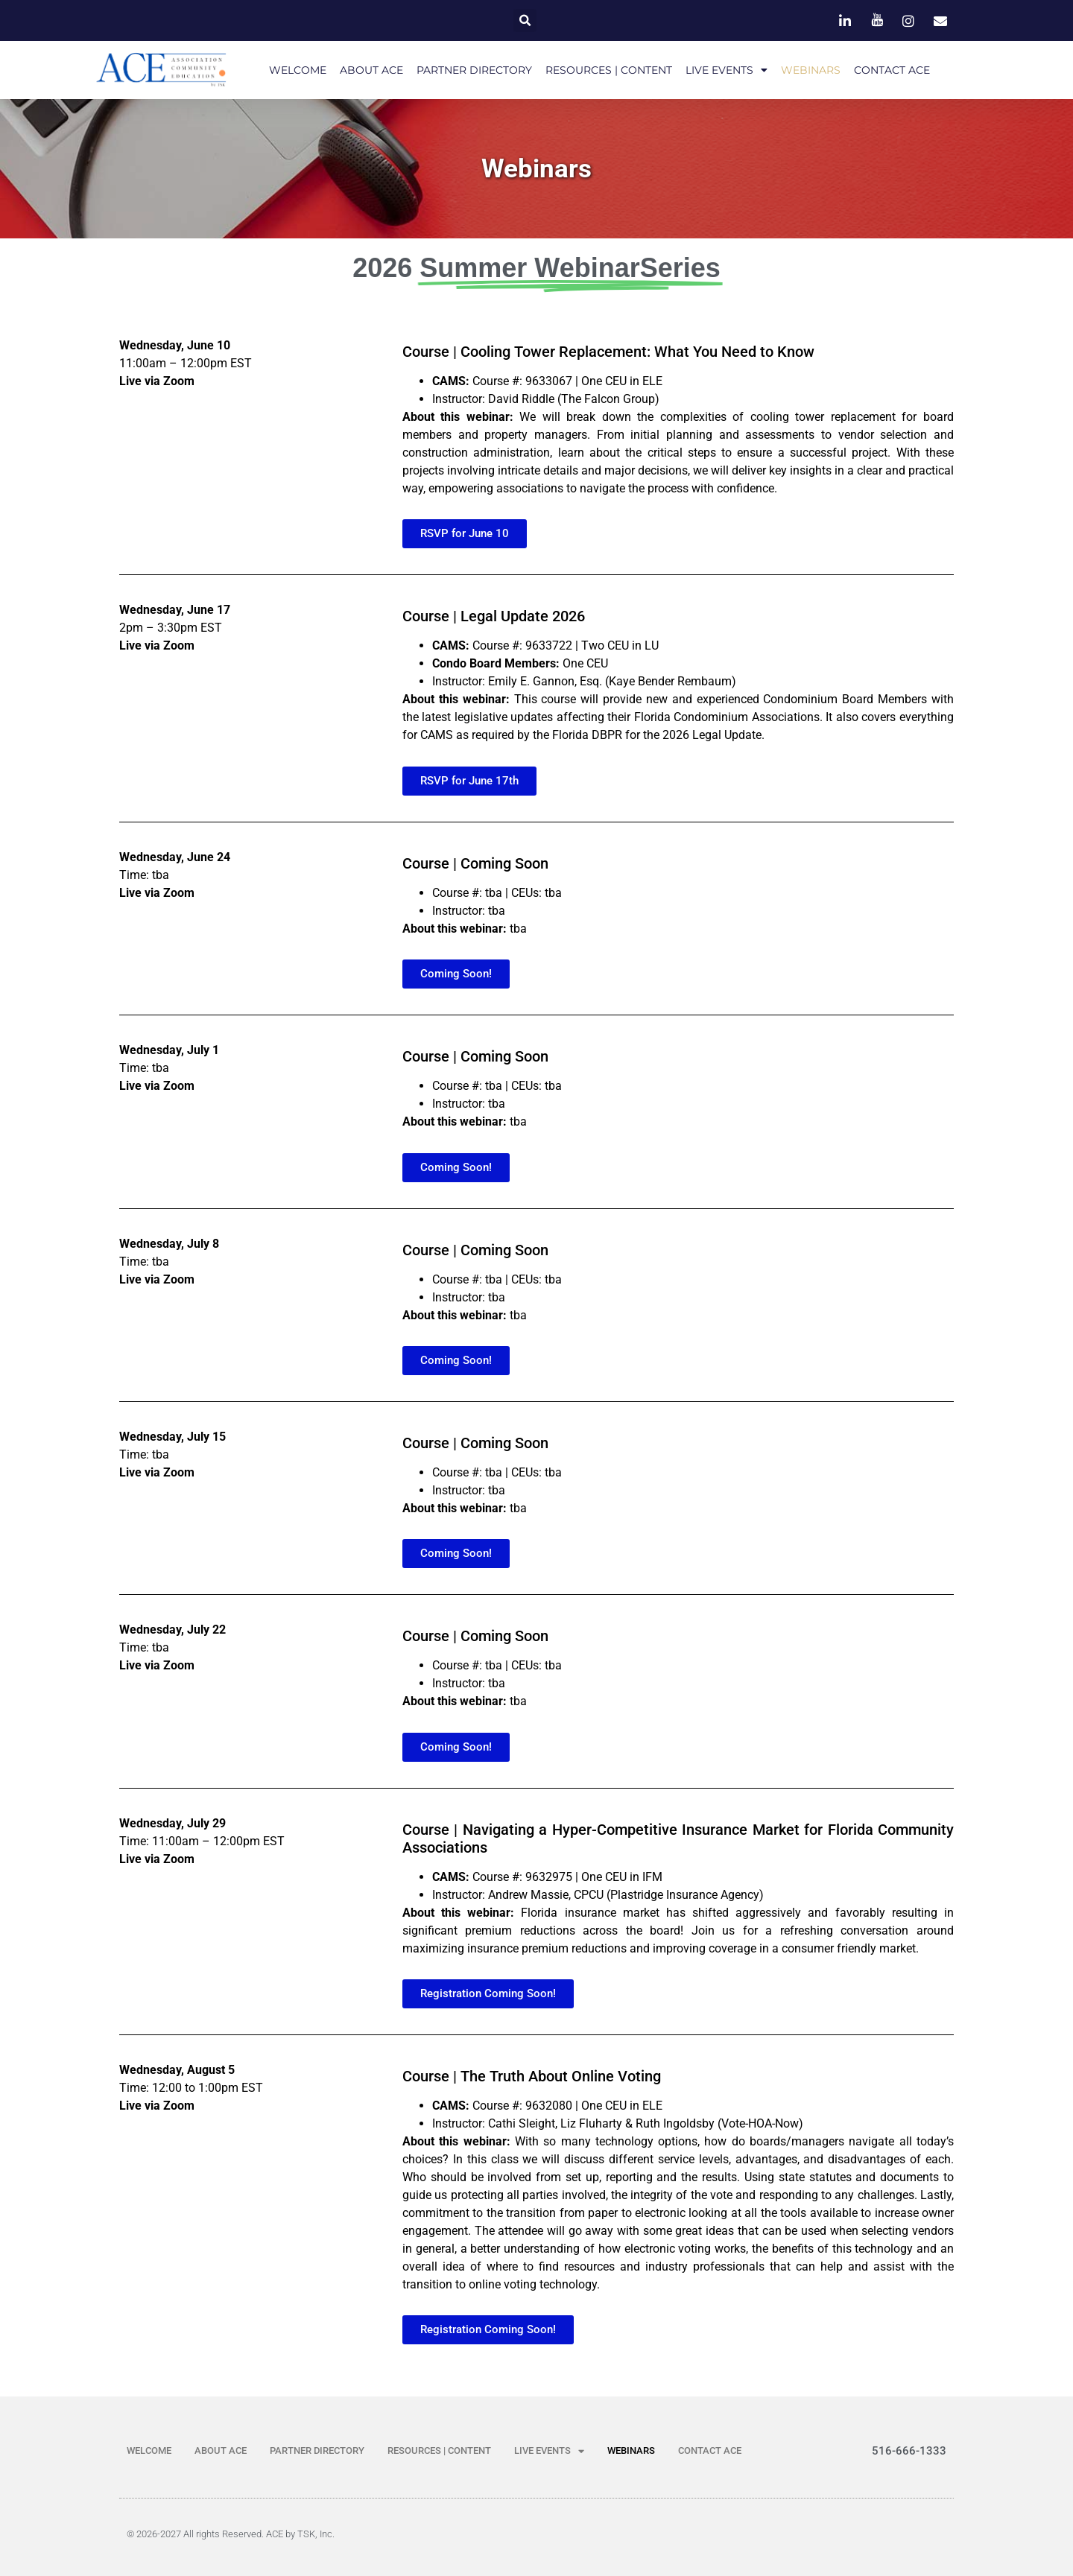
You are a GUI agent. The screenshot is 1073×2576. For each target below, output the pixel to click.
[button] (524, 20)
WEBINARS (811, 70)
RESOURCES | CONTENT (608, 70)
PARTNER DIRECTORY (474, 70)
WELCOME (297, 70)
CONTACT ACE (892, 70)
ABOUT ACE (371, 70)
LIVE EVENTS (726, 70)
